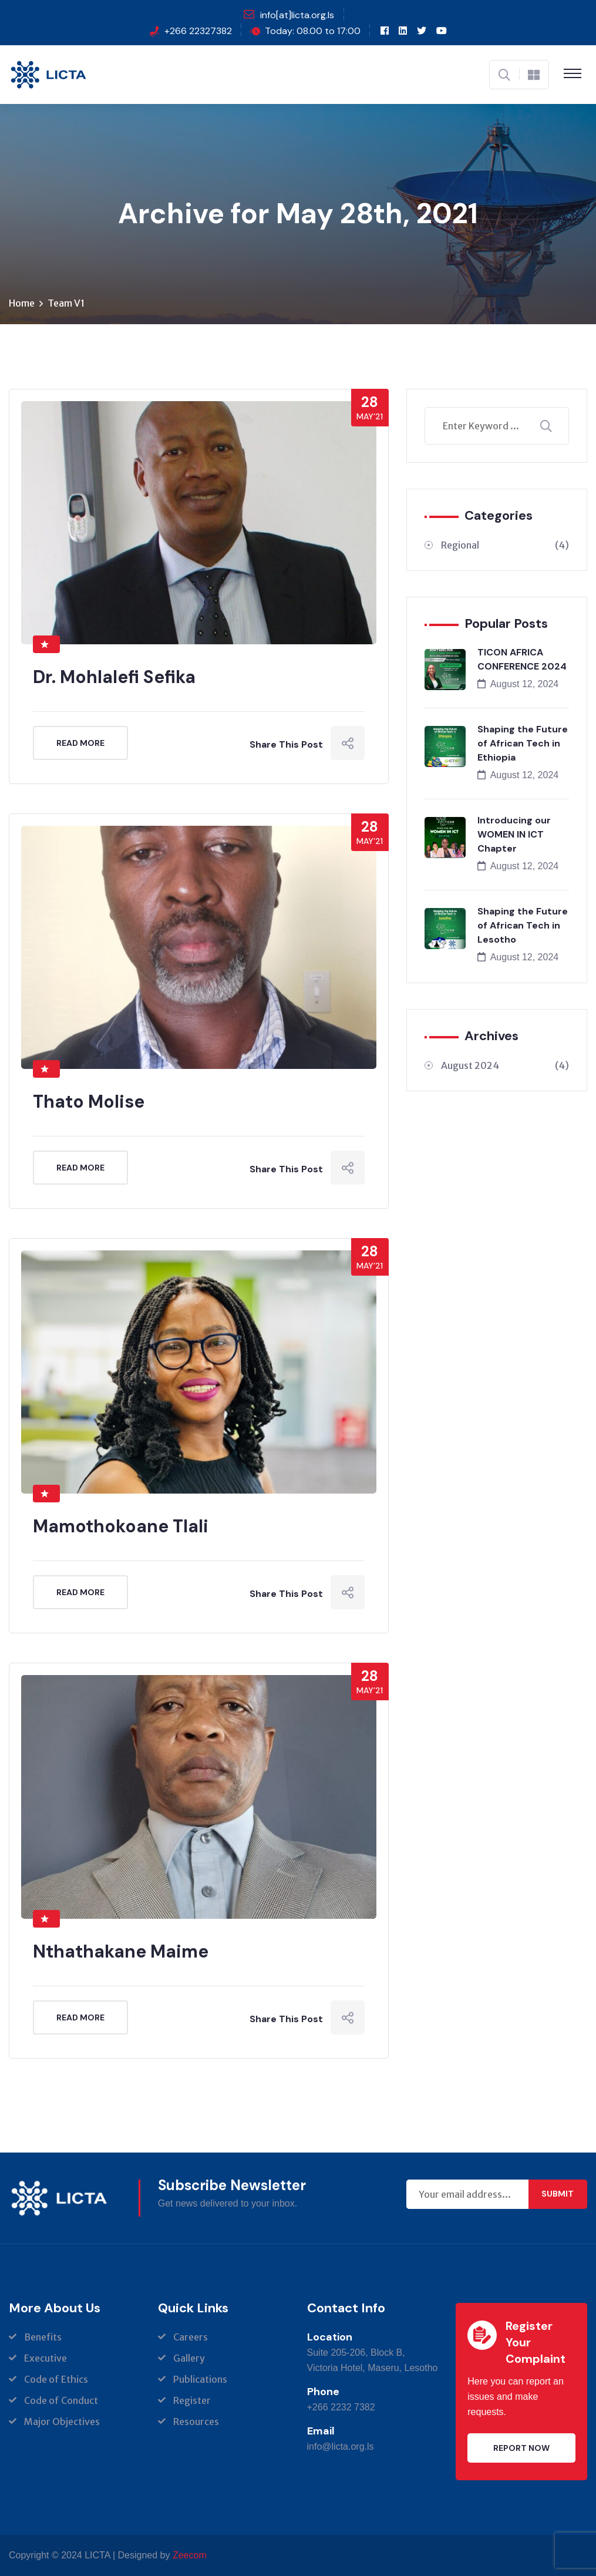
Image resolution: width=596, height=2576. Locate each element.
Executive (45, 2358)
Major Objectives (62, 2421)
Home (22, 303)
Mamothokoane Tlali (120, 1526)
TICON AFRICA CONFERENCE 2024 (522, 659)
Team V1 (66, 303)
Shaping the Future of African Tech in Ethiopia (522, 743)
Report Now (521, 2448)
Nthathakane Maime (120, 1951)
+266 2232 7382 (341, 2407)
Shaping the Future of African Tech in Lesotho (522, 925)
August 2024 (505, 1065)
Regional (505, 545)
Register (192, 2400)
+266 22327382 (198, 31)
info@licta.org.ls (340, 2446)
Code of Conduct (61, 2400)
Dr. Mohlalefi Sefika (114, 676)
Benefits (43, 2337)
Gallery (189, 2358)
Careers (190, 2337)
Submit (557, 2193)
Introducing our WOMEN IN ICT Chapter (514, 834)
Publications (200, 2379)
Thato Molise (88, 1101)
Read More (80, 743)
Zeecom (190, 2555)
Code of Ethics (56, 2379)
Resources (196, 2421)
